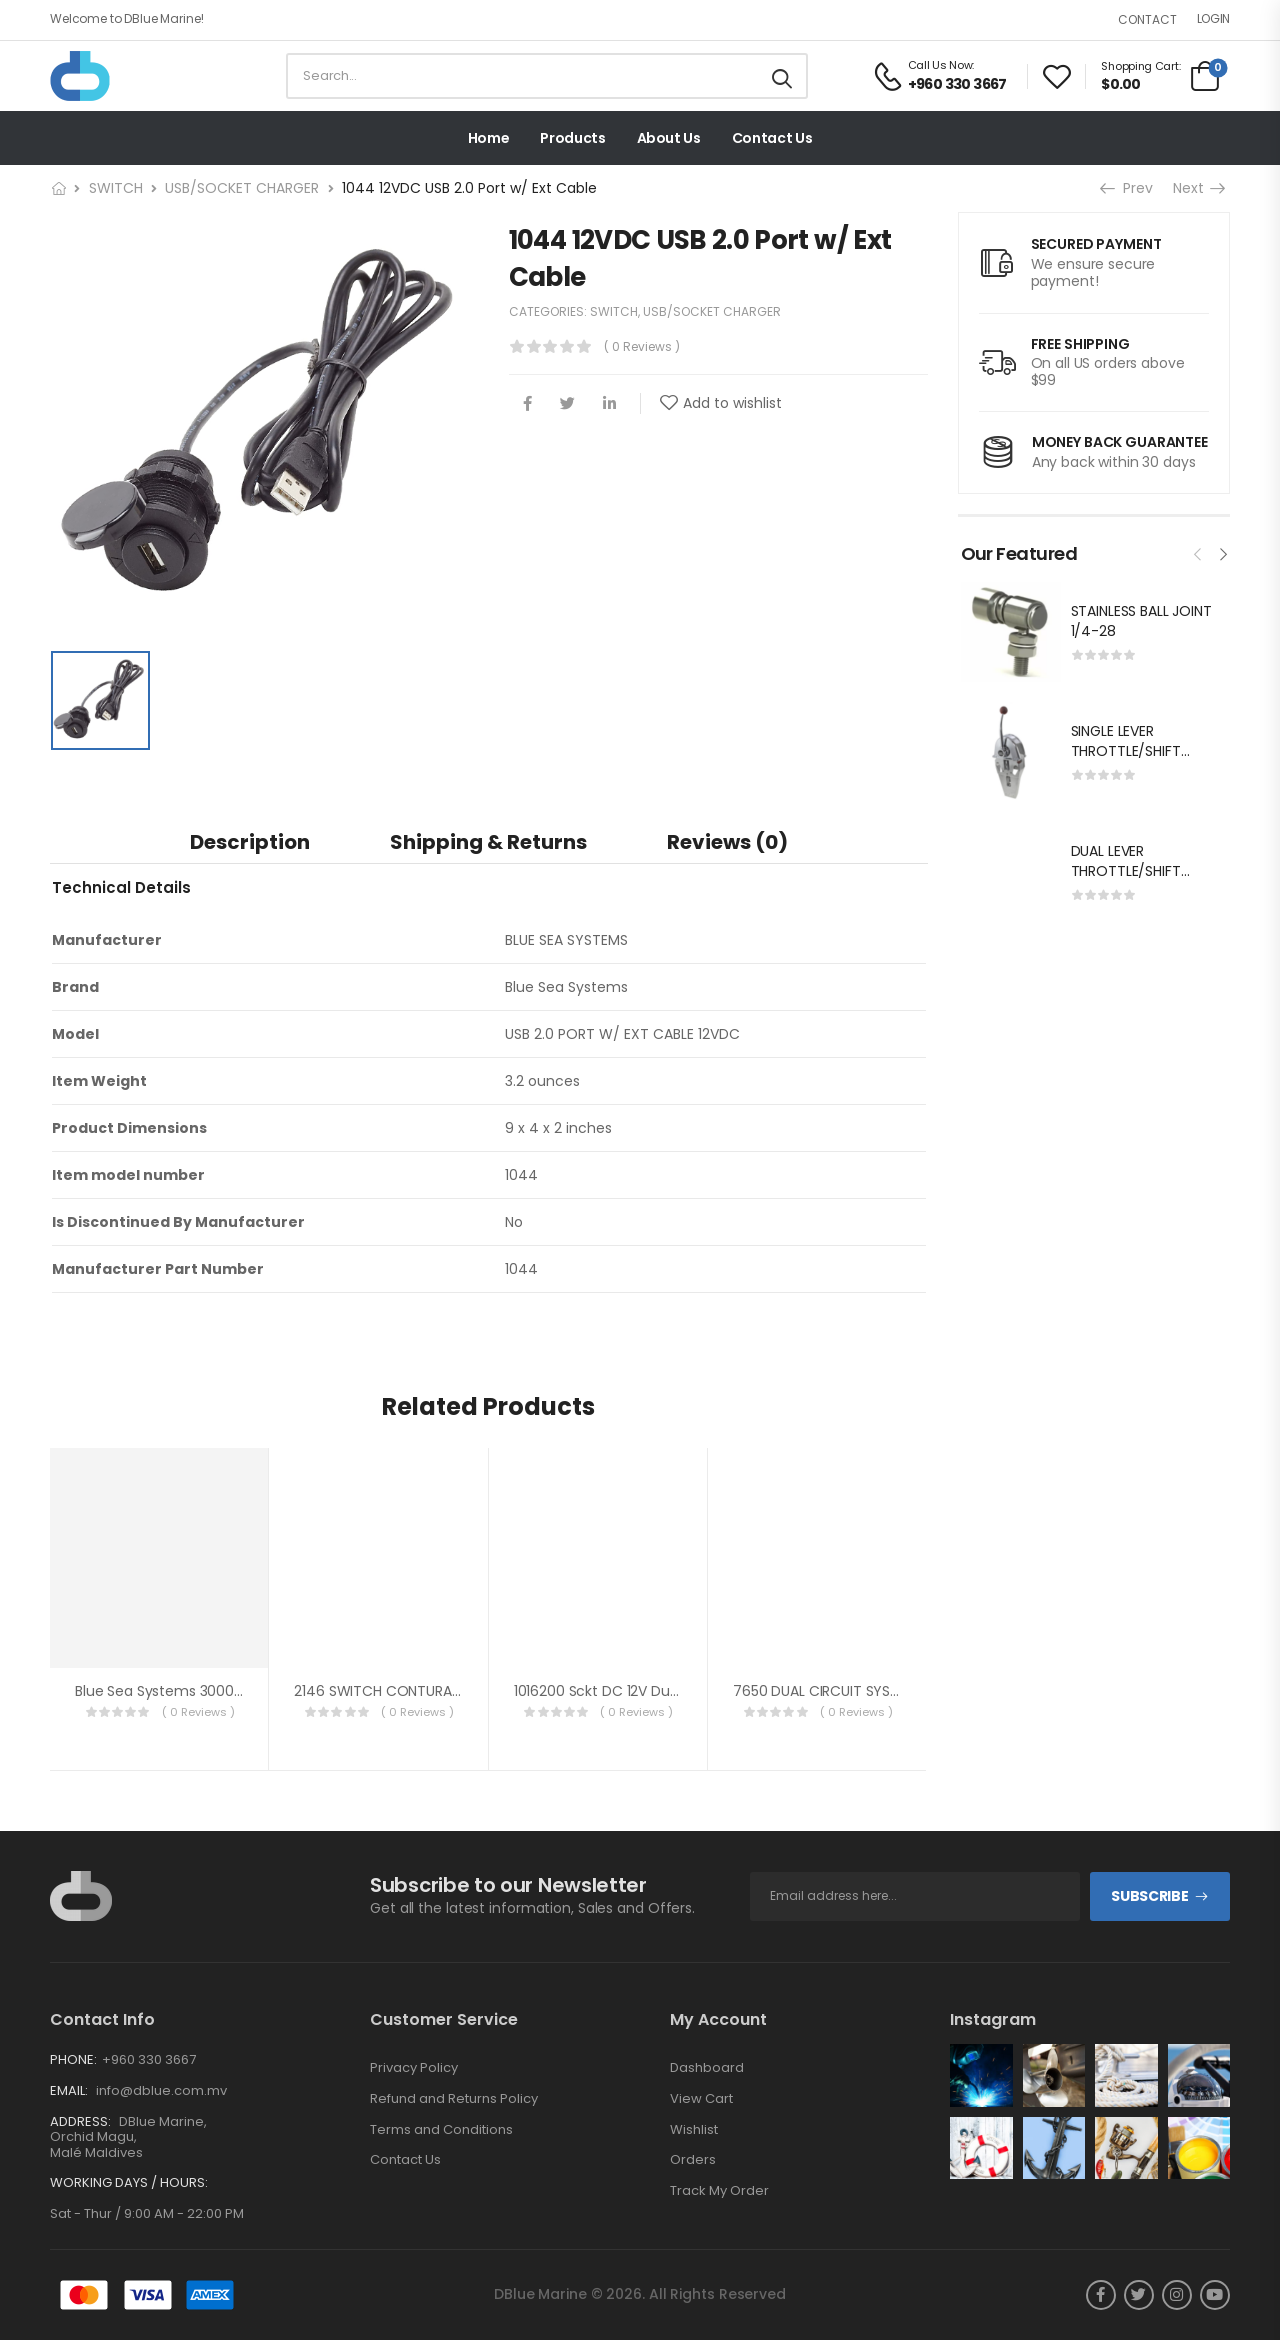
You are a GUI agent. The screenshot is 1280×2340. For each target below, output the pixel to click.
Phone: (73, 2059)
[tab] (250, 841)
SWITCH (116, 188)
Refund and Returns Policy (454, 2099)
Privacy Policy (414, 2068)
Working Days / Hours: (129, 2183)
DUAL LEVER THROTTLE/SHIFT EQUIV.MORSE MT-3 (1135, 870)
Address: (80, 2121)
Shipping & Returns (488, 842)
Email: (69, 2090)
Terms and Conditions (441, 2130)
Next (1198, 188)
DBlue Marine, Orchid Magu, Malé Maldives (128, 2137)
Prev (1128, 188)
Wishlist (694, 2130)
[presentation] (1198, 552)
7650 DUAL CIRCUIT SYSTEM (825, 1691)
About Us (669, 138)
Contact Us (772, 138)
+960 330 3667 (149, 2059)
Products (572, 138)
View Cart (701, 2099)
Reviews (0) (727, 842)
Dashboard (707, 2068)
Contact (1147, 19)
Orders (693, 2160)
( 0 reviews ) (642, 346)
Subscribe (1149, 1896)
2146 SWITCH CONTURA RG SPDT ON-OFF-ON (446, 1691)
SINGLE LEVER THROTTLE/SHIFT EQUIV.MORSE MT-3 (1135, 750)
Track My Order (719, 2191)
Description (250, 842)
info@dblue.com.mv (160, 2090)
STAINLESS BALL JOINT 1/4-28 (1141, 621)
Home (489, 138)
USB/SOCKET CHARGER (242, 188)
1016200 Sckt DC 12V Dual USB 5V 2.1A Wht (652, 1691)
